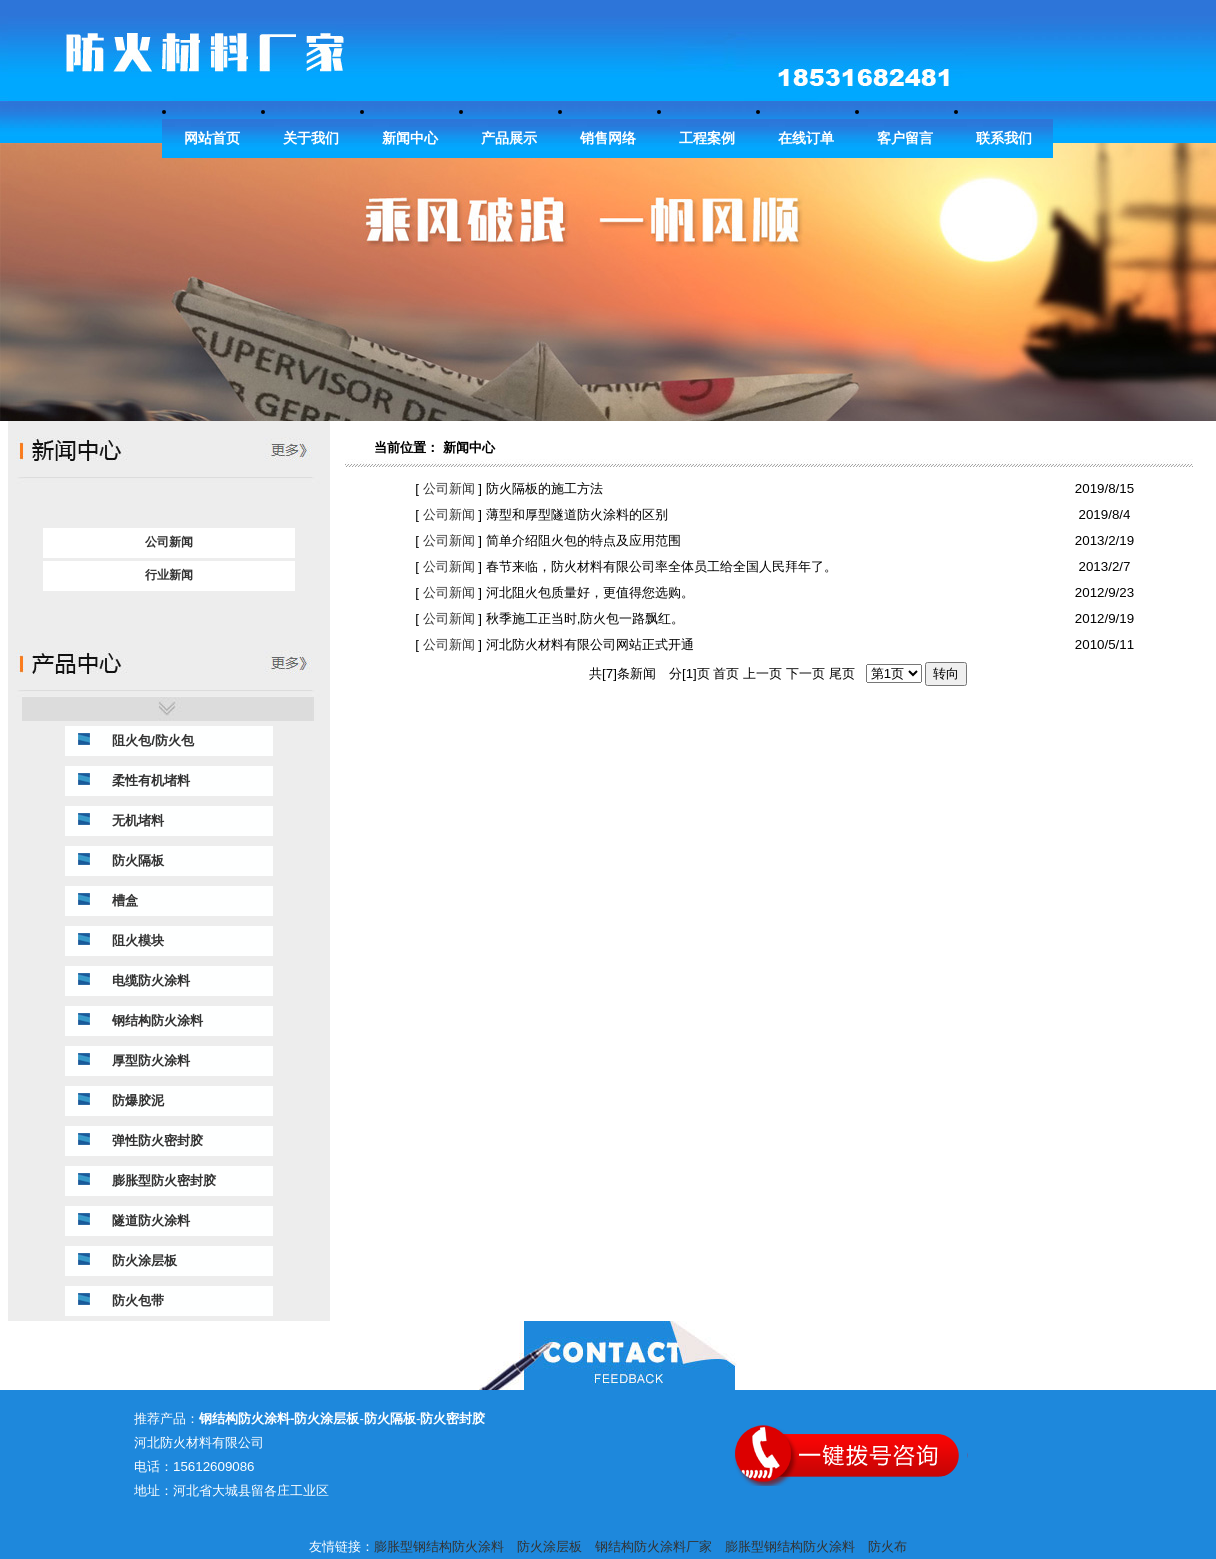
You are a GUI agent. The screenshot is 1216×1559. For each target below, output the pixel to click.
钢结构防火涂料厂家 (653, 1546)
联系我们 (1004, 138)
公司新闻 (447, 488)
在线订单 (806, 138)
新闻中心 (410, 138)
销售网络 (608, 138)
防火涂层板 (549, 1546)
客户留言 (905, 138)
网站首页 (212, 138)
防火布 (887, 1546)
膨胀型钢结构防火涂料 (439, 1546)
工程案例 (707, 138)
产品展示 (509, 138)
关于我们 (311, 138)
